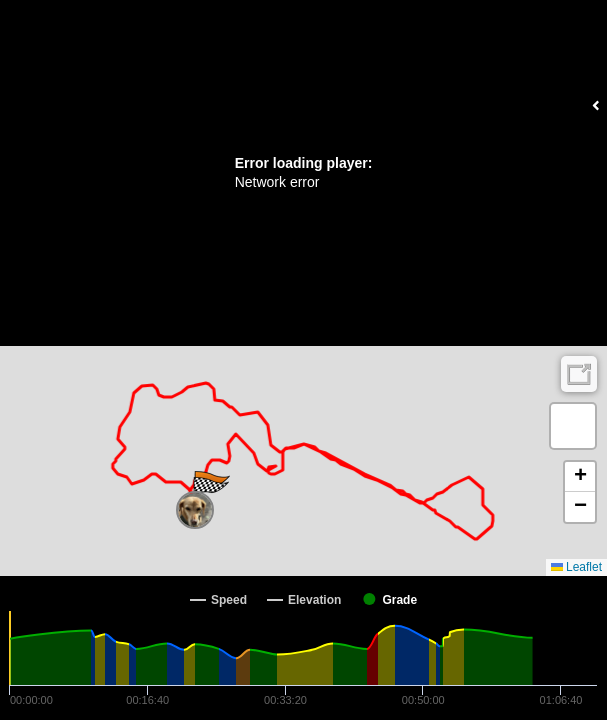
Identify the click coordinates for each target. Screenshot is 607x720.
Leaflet (576, 567)
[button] (195, 510)
